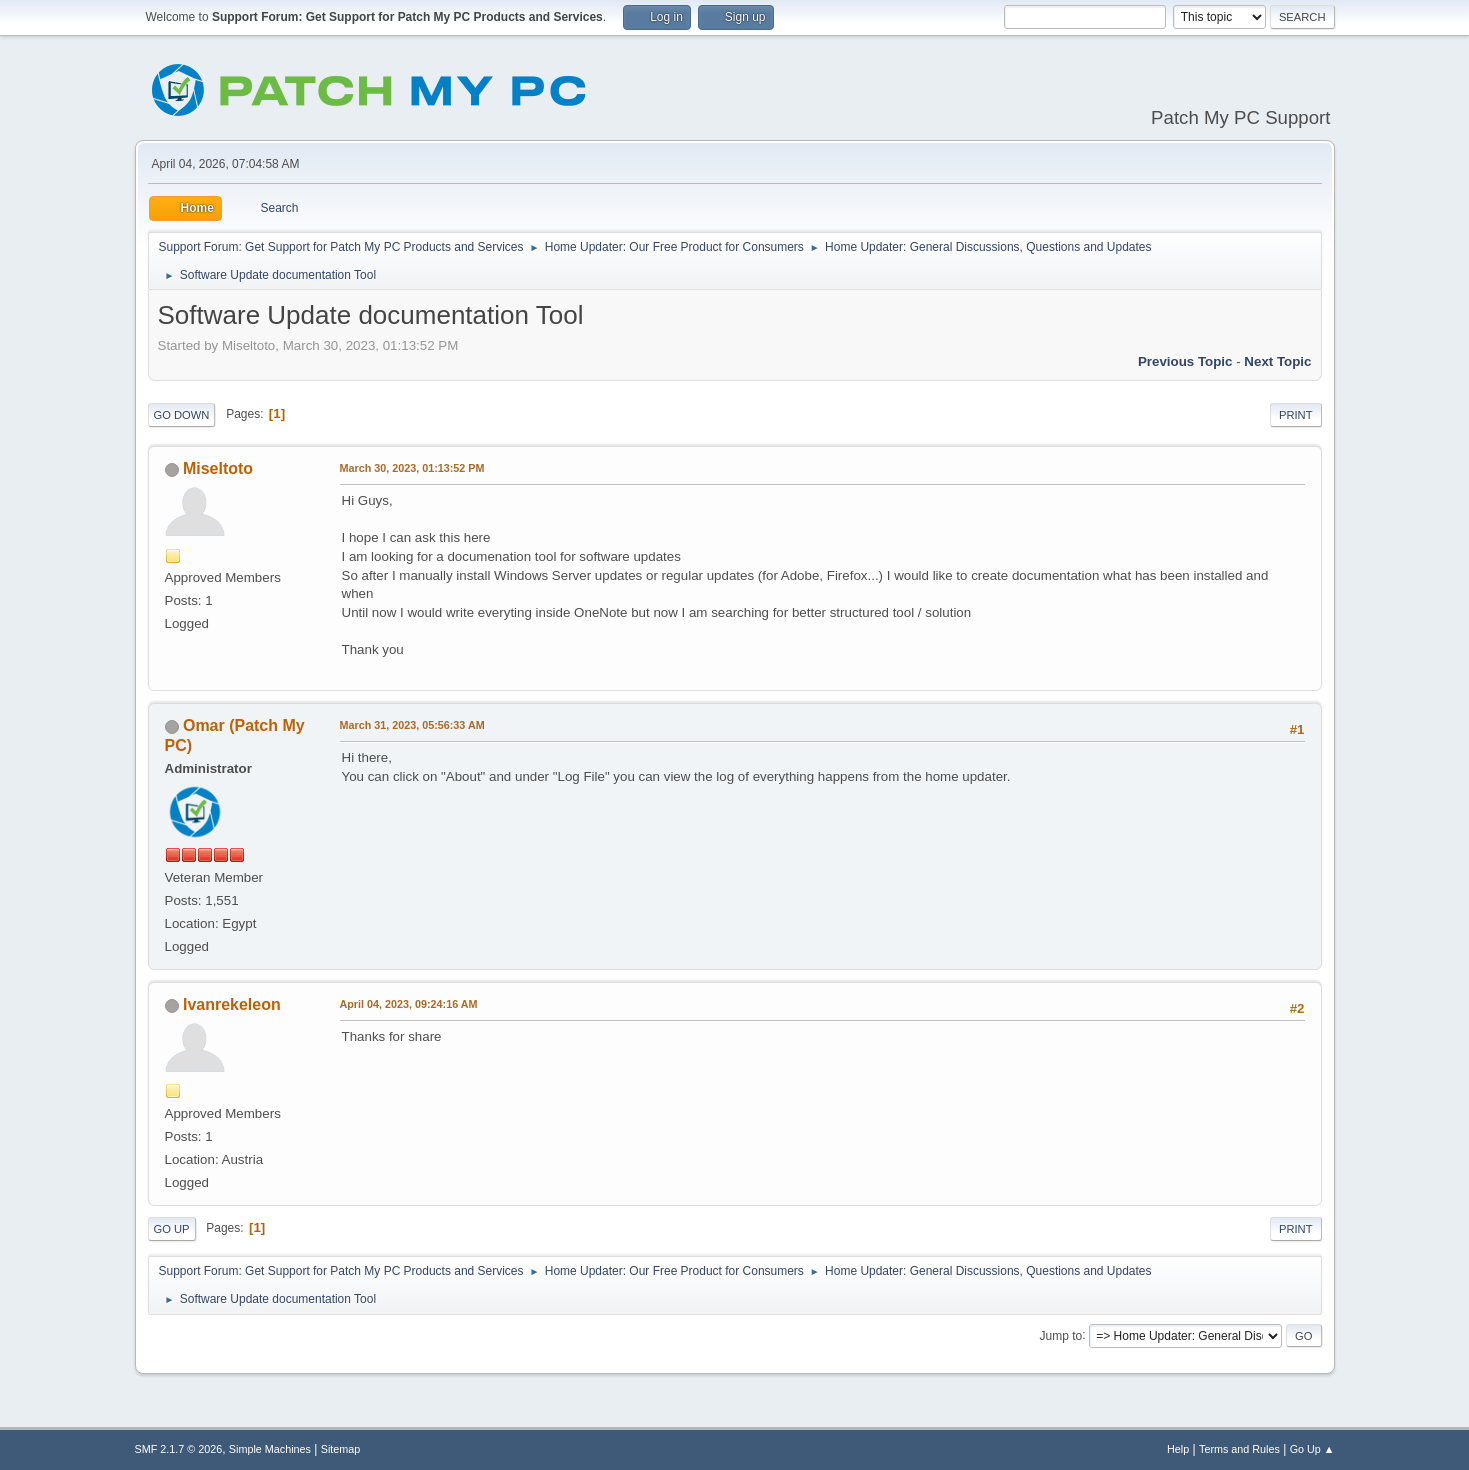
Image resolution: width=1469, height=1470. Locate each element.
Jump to (1061, 1335)
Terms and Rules (1239, 1449)
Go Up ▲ (1312, 1449)
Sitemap (341, 1449)
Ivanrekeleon (232, 1004)
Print (1296, 415)
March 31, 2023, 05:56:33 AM (412, 725)
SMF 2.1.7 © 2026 (179, 1449)
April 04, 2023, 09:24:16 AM (409, 1004)
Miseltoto (218, 468)
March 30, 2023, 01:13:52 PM (412, 468)
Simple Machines (270, 1449)
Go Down (182, 415)
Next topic (1277, 361)
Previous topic (1185, 361)
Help (1178, 1449)
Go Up (172, 1229)
